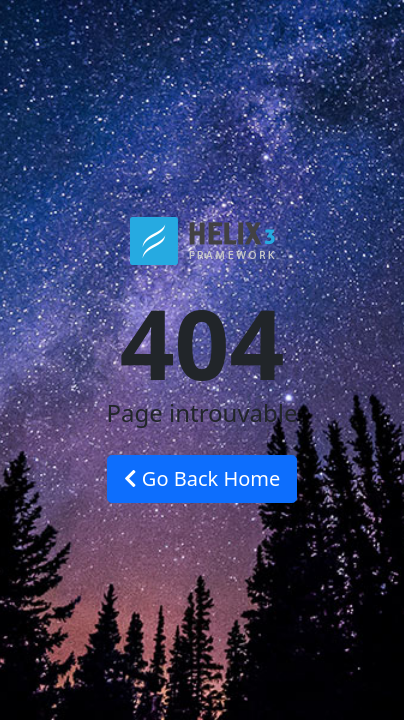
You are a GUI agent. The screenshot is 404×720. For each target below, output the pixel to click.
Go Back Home (202, 478)
